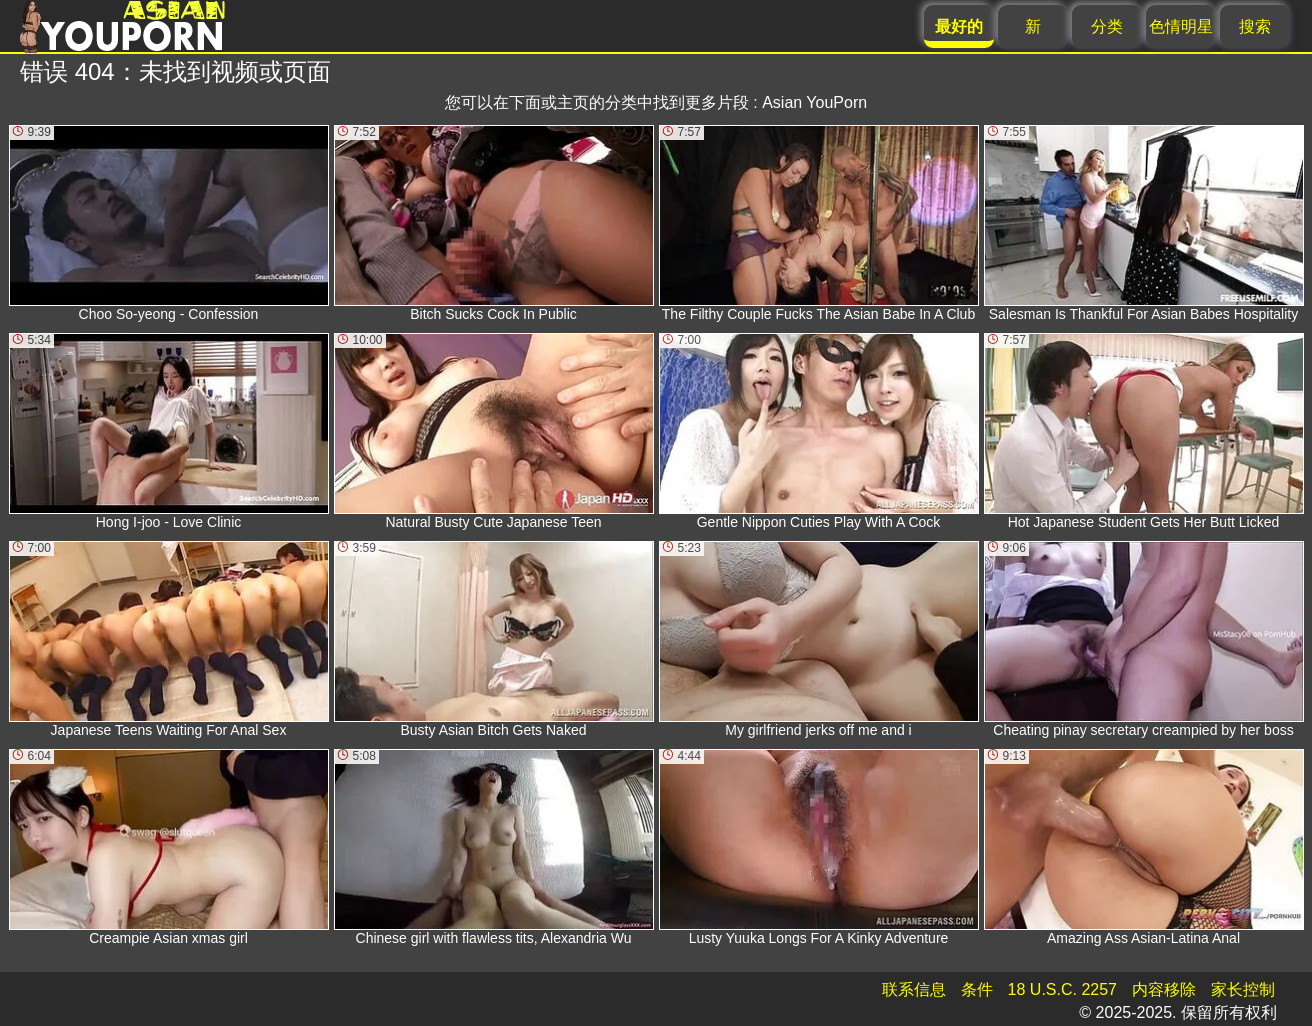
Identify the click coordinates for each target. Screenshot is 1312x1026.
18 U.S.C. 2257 (1062, 989)
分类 (1107, 26)
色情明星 (1181, 26)
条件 (977, 989)
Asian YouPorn (814, 102)
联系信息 (914, 989)
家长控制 (1243, 989)
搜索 (1255, 26)
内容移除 (1164, 989)
